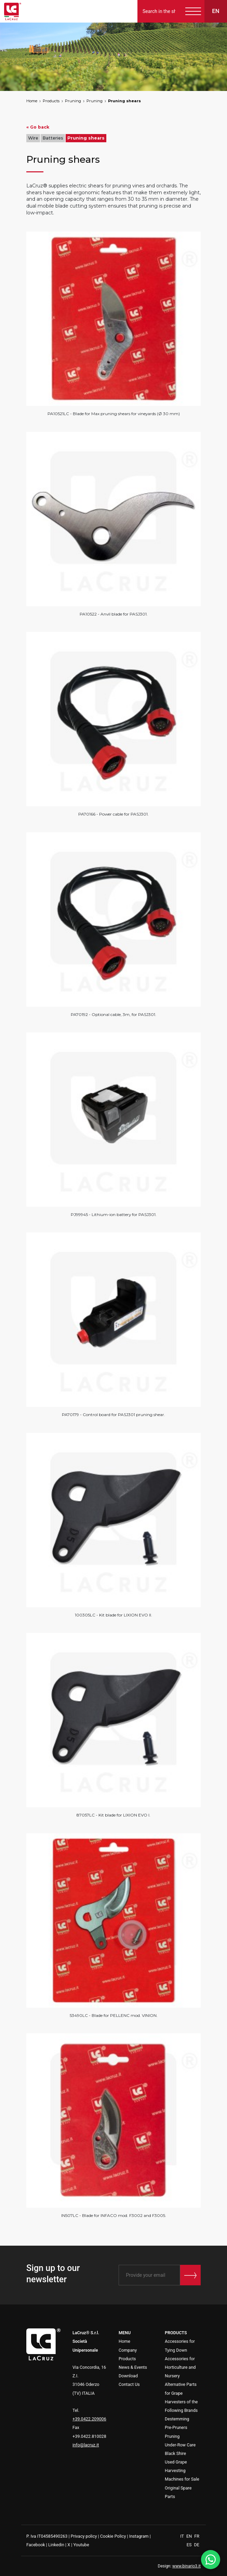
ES (190, 2544)
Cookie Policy (113, 2536)
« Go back (37, 127)
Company (128, 2350)
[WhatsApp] (210, 2559)
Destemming (177, 2418)
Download (128, 2375)
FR (196, 2536)
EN (189, 2536)
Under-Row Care (180, 2444)
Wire (33, 138)
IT (182, 2536)
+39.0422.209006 (89, 2418)
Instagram (139, 2536)
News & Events (133, 2367)
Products (51, 100)
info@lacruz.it (85, 2444)
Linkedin (56, 2544)
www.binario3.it (186, 2566)
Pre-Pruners (176, 2427)
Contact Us (129, 2384)
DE (196, 2544)
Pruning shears (124, 100)
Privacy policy (84, 2536)
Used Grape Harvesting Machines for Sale (182, 2470)
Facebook (35, 2544)
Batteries (52, 138)
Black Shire (175, 2453)
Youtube (81, 2544)
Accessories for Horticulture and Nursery (180, 2367)
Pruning (73, 100)
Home (31, 100)
